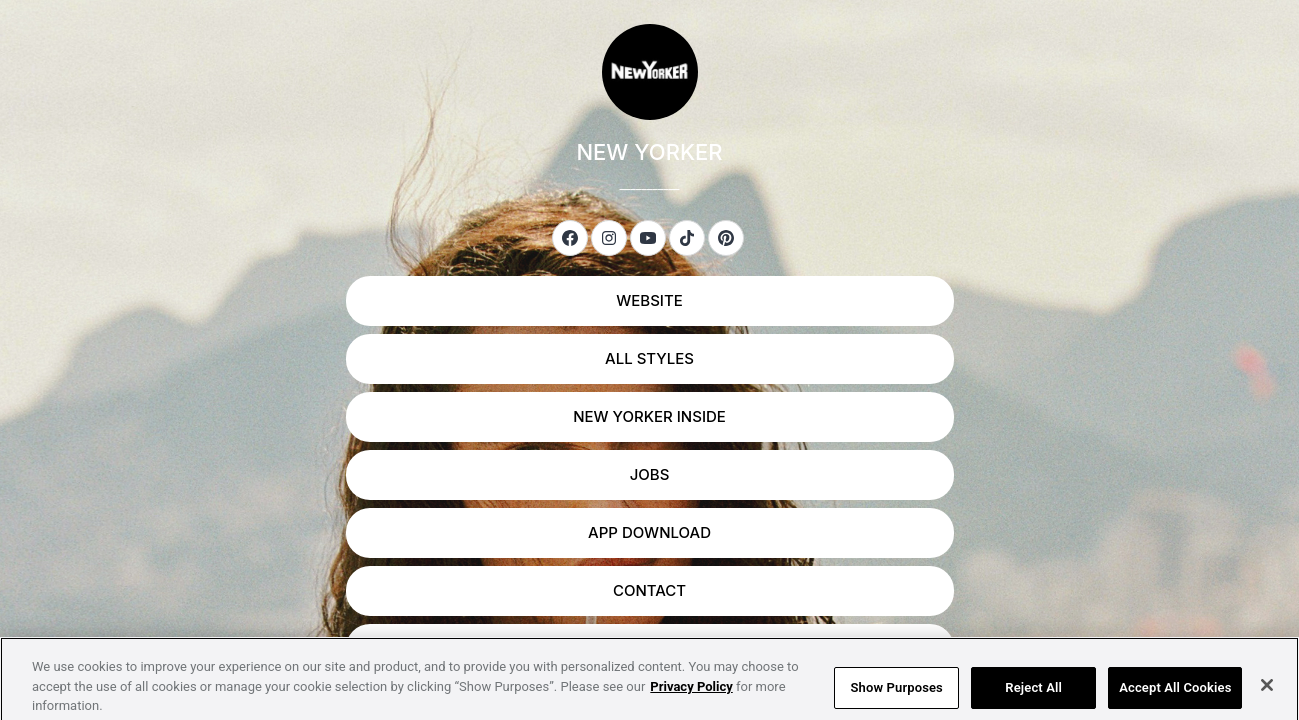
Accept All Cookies (1175, 696)
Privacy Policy (691, 695)
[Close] (1267, 695)
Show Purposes (897, 696)
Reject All (1033, 696)
